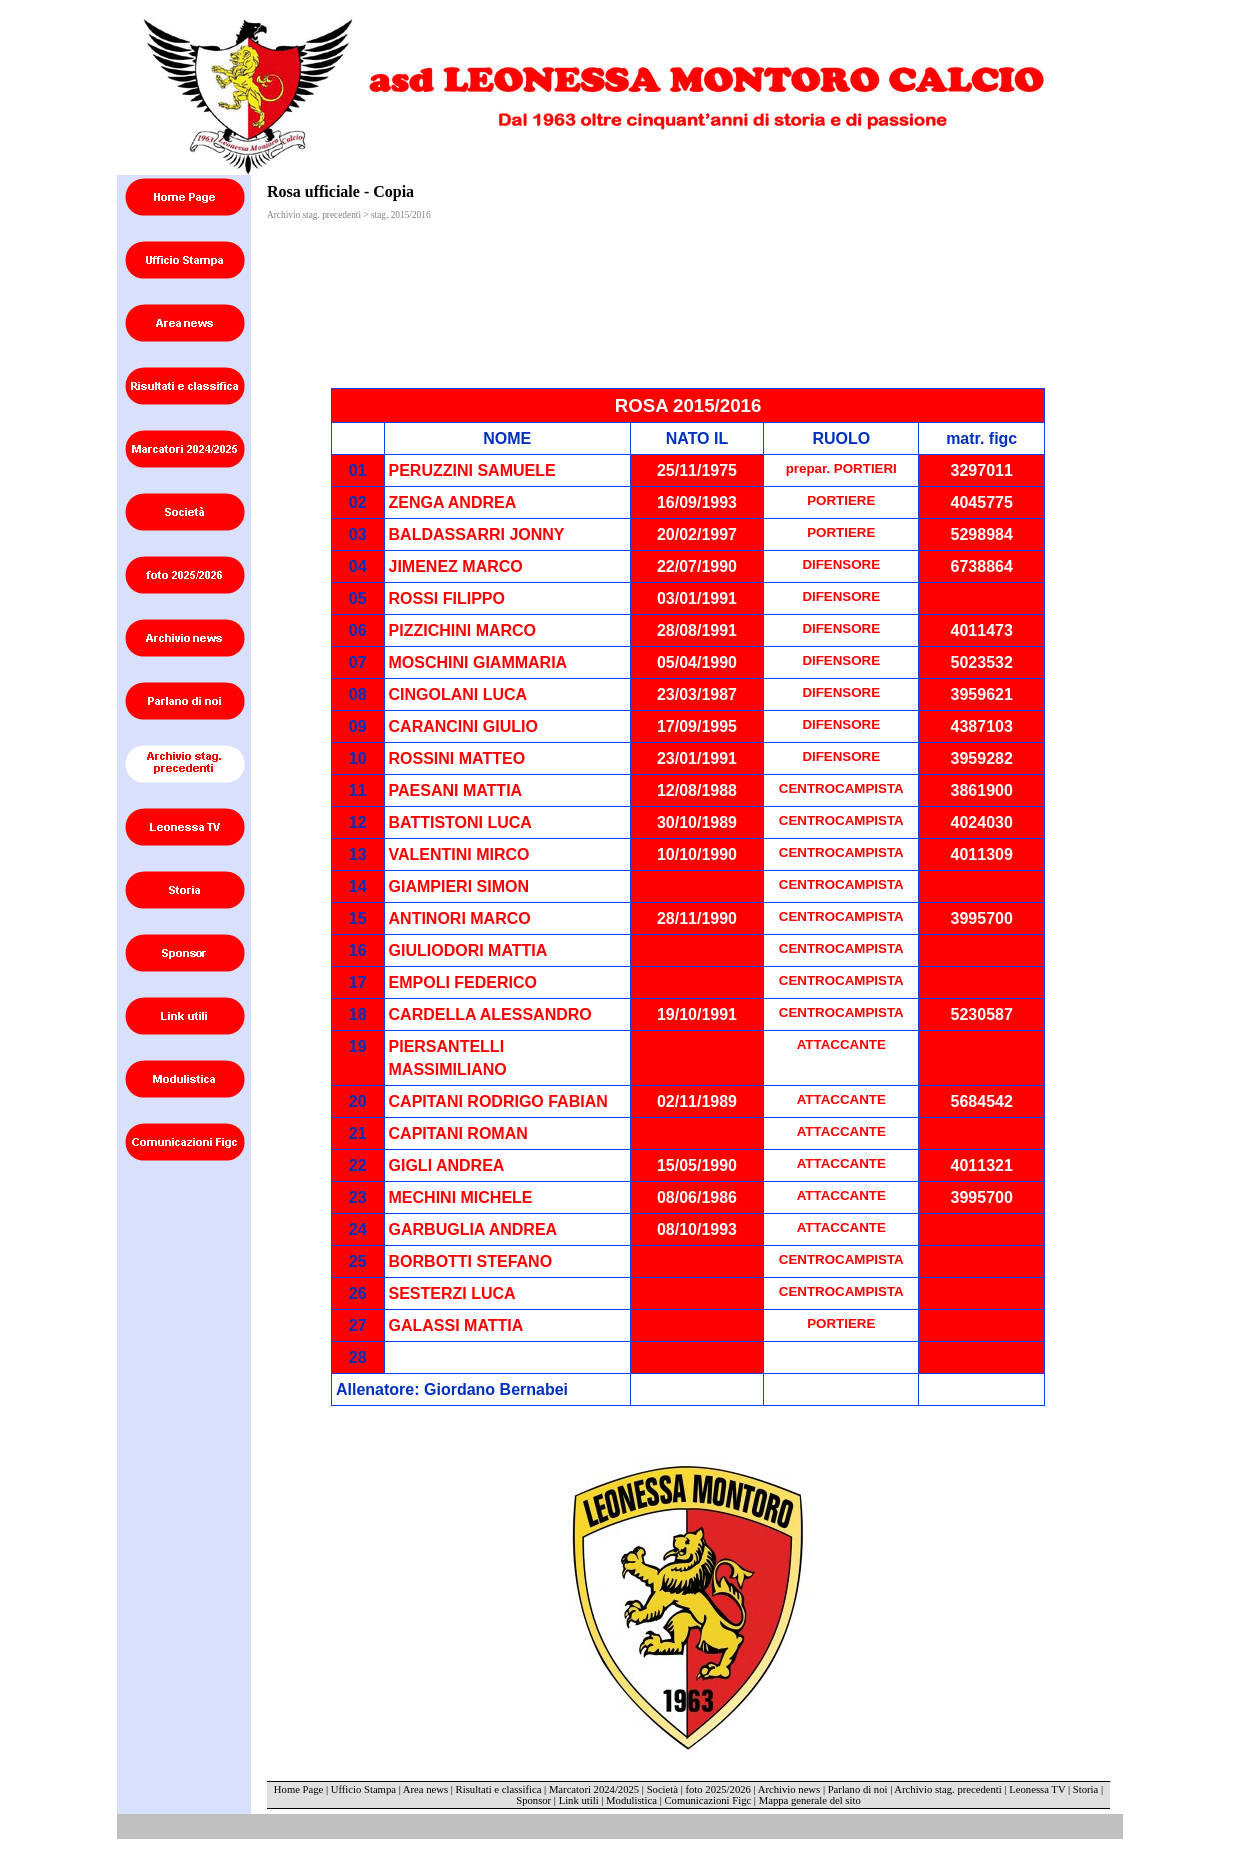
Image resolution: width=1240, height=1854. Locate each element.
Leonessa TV (1037, 1789)
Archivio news (789, 1789)
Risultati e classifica (499, 1789)
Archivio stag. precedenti (947, 1789)
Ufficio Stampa (363, 1789)
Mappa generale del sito (810, 1800)
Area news (425, 1789)
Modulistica (631, 1800)
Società (662, 1789)
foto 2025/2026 (717, 1789)
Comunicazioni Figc (708, 1800)
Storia (1085, 1789)
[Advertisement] (500, 257)
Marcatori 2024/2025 (594, 1789)
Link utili (579, 1800)
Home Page (298, 1789)
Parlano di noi (858, 1789)
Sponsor (533, 1800)
